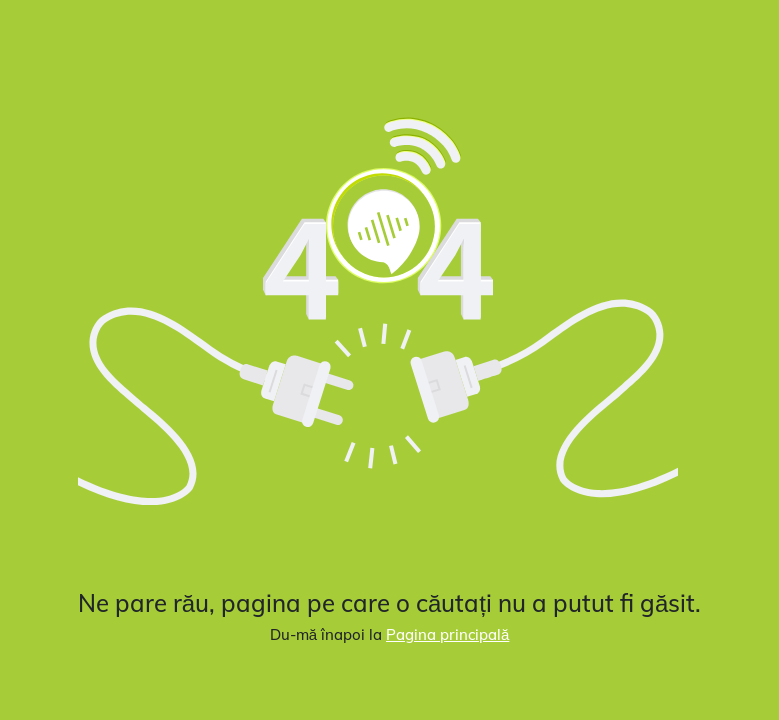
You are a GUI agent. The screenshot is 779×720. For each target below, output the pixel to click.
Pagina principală (447, 634)
